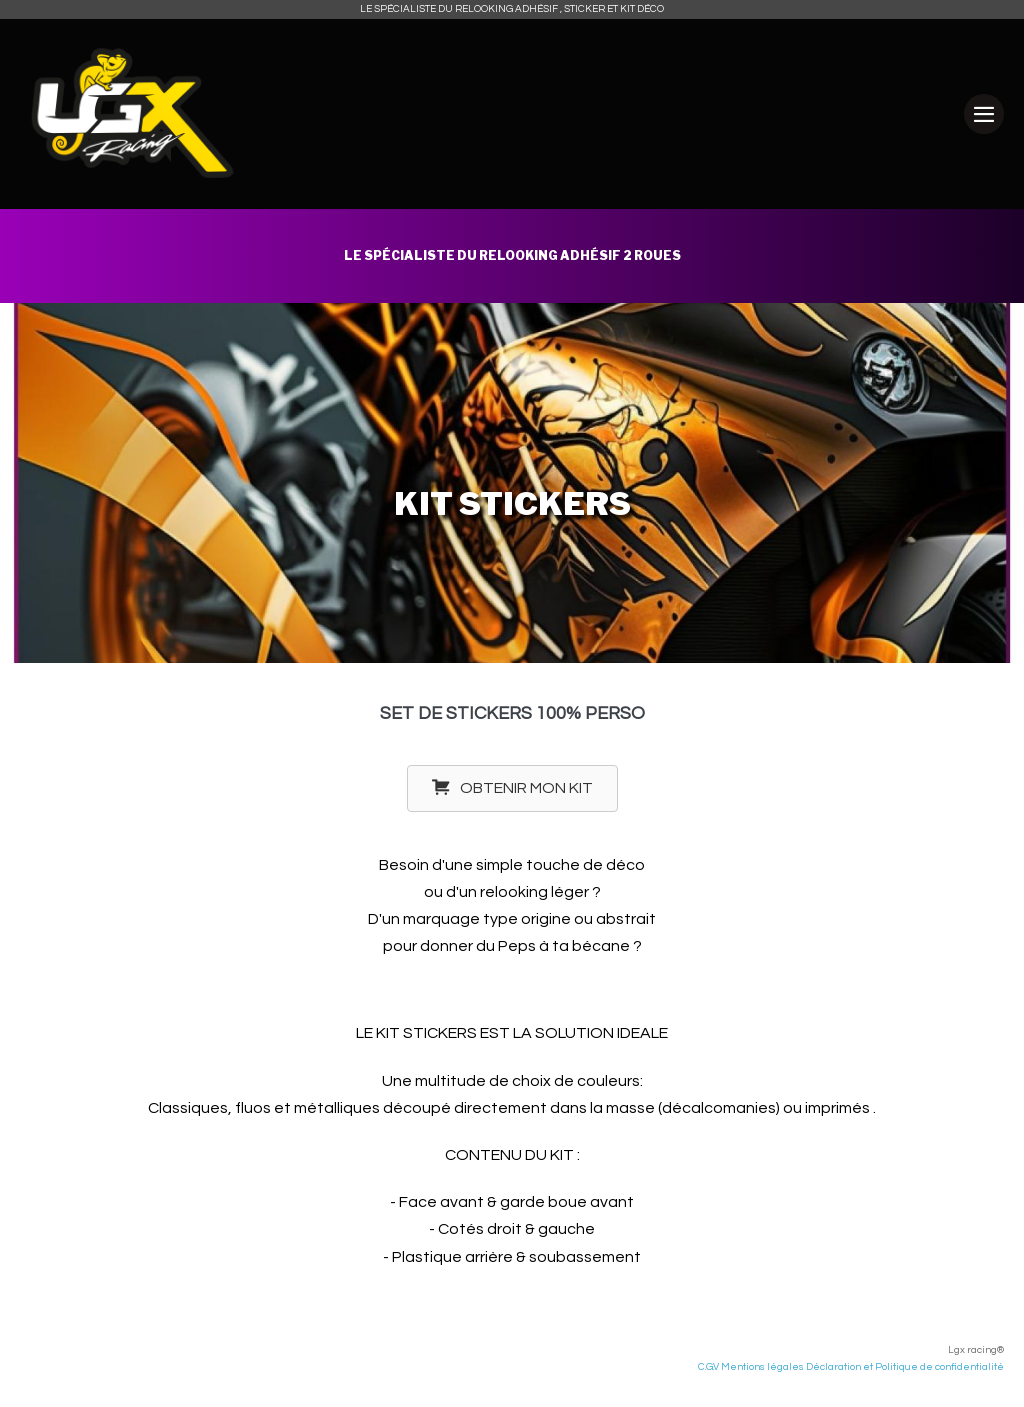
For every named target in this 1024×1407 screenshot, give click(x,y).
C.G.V (708, 1367)
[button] (512, 788)
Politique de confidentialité (939, 1367)
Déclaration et (840, 1367)
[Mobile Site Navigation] (984, 114)
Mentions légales (761, 1367)
